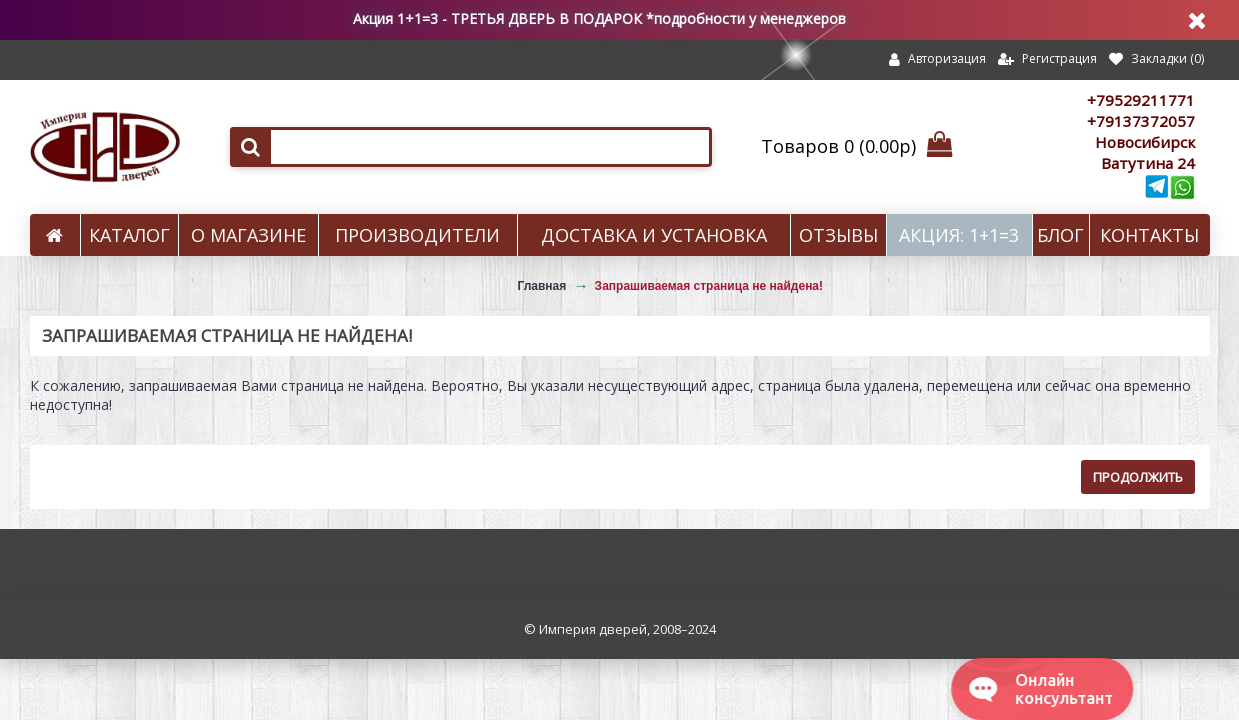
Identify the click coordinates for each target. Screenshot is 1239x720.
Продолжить (1138, 477)
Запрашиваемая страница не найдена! (709, 286)
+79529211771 (1141, 100)
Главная (541, 286)
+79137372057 (1141, 121)
